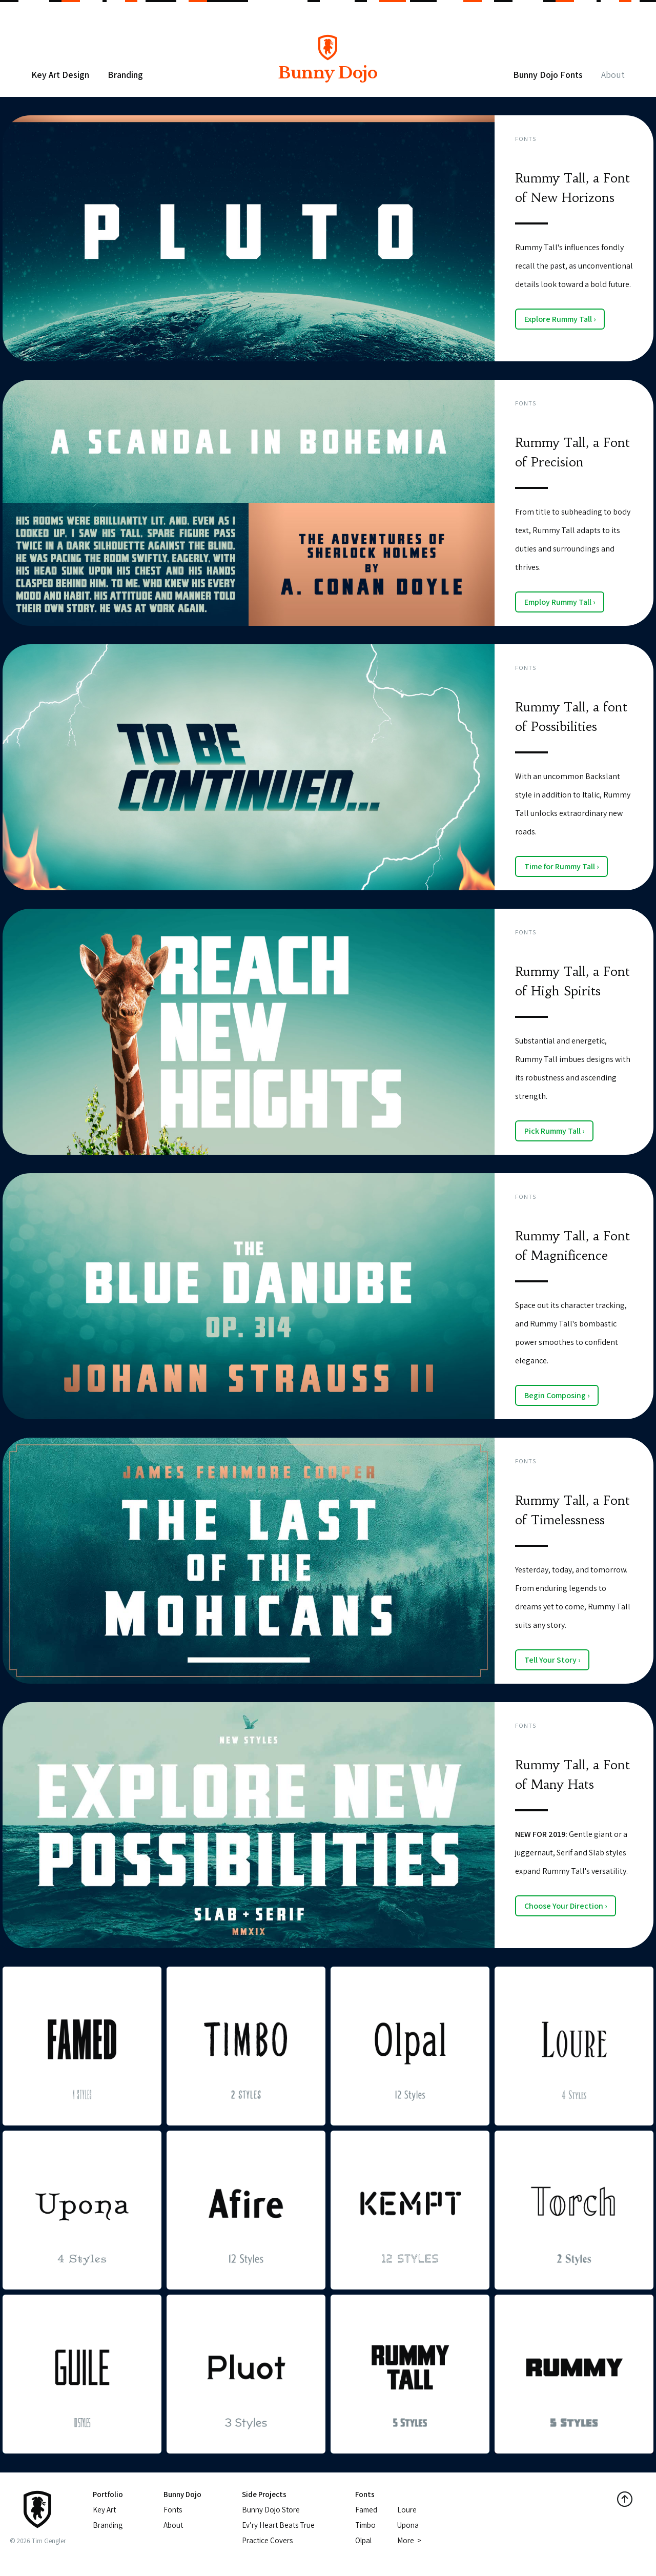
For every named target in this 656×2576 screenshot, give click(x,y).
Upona (408, 2525)
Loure (407, 2509)
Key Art (104, 2509)
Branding (125, 74)
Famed (366, 2509)
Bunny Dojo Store (271, 2509)
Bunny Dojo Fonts (548, 74)
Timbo (365, 2525)
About (613, 74)
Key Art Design (60, 74)
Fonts (525, 138)
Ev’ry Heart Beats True (278, 2525)
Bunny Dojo (327, 65)
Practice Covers (267, 2540)
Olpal (363, 2540)
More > (409, 2540)
